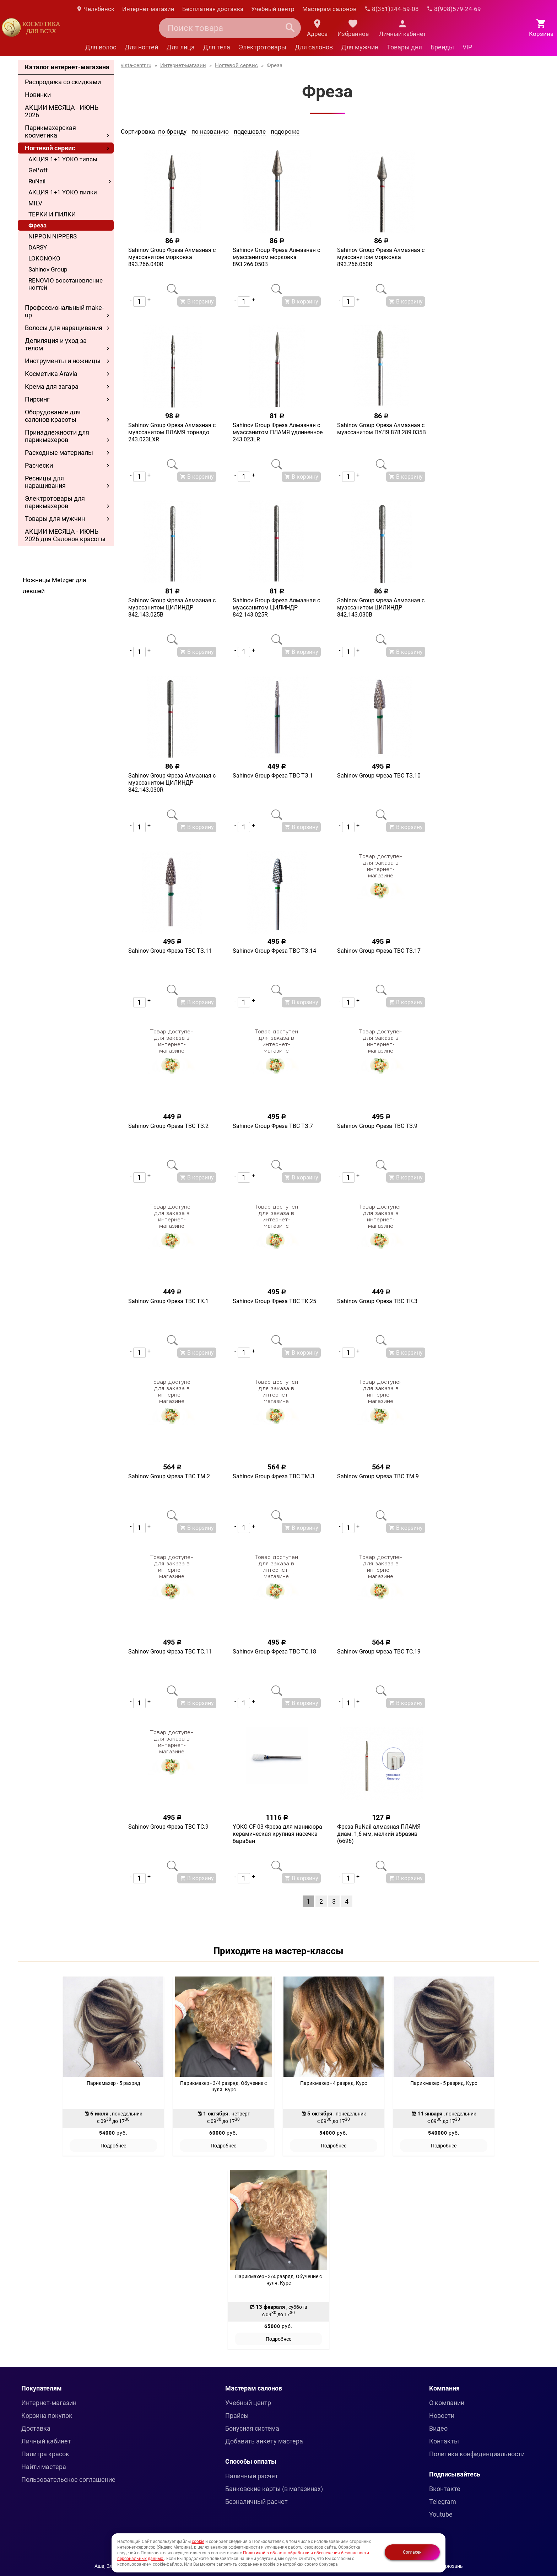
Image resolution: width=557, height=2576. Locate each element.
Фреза (37, 225)
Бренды (442, 47)
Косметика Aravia (51, 373)
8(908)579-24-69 (454, 8)
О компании (446, 2402)
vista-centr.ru (136, 65)
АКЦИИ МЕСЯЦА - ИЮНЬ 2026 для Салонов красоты (65, 535)
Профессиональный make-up (64, 311)
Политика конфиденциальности (477, 2454)
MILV (35, 203)
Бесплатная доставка (212, 8)
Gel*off (38, 170)
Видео (438, 2428)
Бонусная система (252, 2428)
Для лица (181, 47)
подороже (285, 131)
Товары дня (404, 47)
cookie (198, 2541)
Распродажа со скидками (63, 82)
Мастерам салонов (329, 8)
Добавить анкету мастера (264, 2441)
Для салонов (314, 47)
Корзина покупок (46, 2415)
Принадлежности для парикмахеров (57, 436)
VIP (467, 47)
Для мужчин (359, 47)
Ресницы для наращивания (45, 481)
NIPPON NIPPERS (52, 236)
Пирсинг (37, 399)
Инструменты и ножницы (63, 361)
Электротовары (262, 47)
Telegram (442, 2501)
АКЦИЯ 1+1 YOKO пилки (62, 192)
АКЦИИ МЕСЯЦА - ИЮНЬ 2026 (61, 111)
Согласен (412, 2552)
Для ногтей (141, 47)
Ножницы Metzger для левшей (54, 585)
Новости (441, 2415)
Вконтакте (444, 2488)
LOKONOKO (44, 258)
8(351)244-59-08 (391, 8)
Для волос (100, 47)
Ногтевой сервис (50, 148)
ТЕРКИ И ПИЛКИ (52, 214)
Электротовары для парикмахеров (55, 502)
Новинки (38, 94)
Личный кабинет (46, 2441)
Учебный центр (272, 8)
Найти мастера (43, 2466)
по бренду (172, 131)
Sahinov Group (47, 269)
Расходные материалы (59, 452)
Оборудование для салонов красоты (53, 415)
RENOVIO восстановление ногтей (65, 284)
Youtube (441, 2514)
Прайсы (237, 2415)
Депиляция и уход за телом (56, 344)
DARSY (37, 247)
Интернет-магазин (148, 8)
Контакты (444, 2441)
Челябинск (95, 8)
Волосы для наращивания (63, 328)
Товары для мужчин (55, 518)
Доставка (35, 2428)
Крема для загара (52, 386)
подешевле (250, 131)
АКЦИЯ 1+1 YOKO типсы (62, 159)
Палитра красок (45, 2454)
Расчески (39, 465)
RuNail (36, 181)
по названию (210, 131)
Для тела (216, 47)
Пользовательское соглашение (68, 2479)
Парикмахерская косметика (50, 131)
